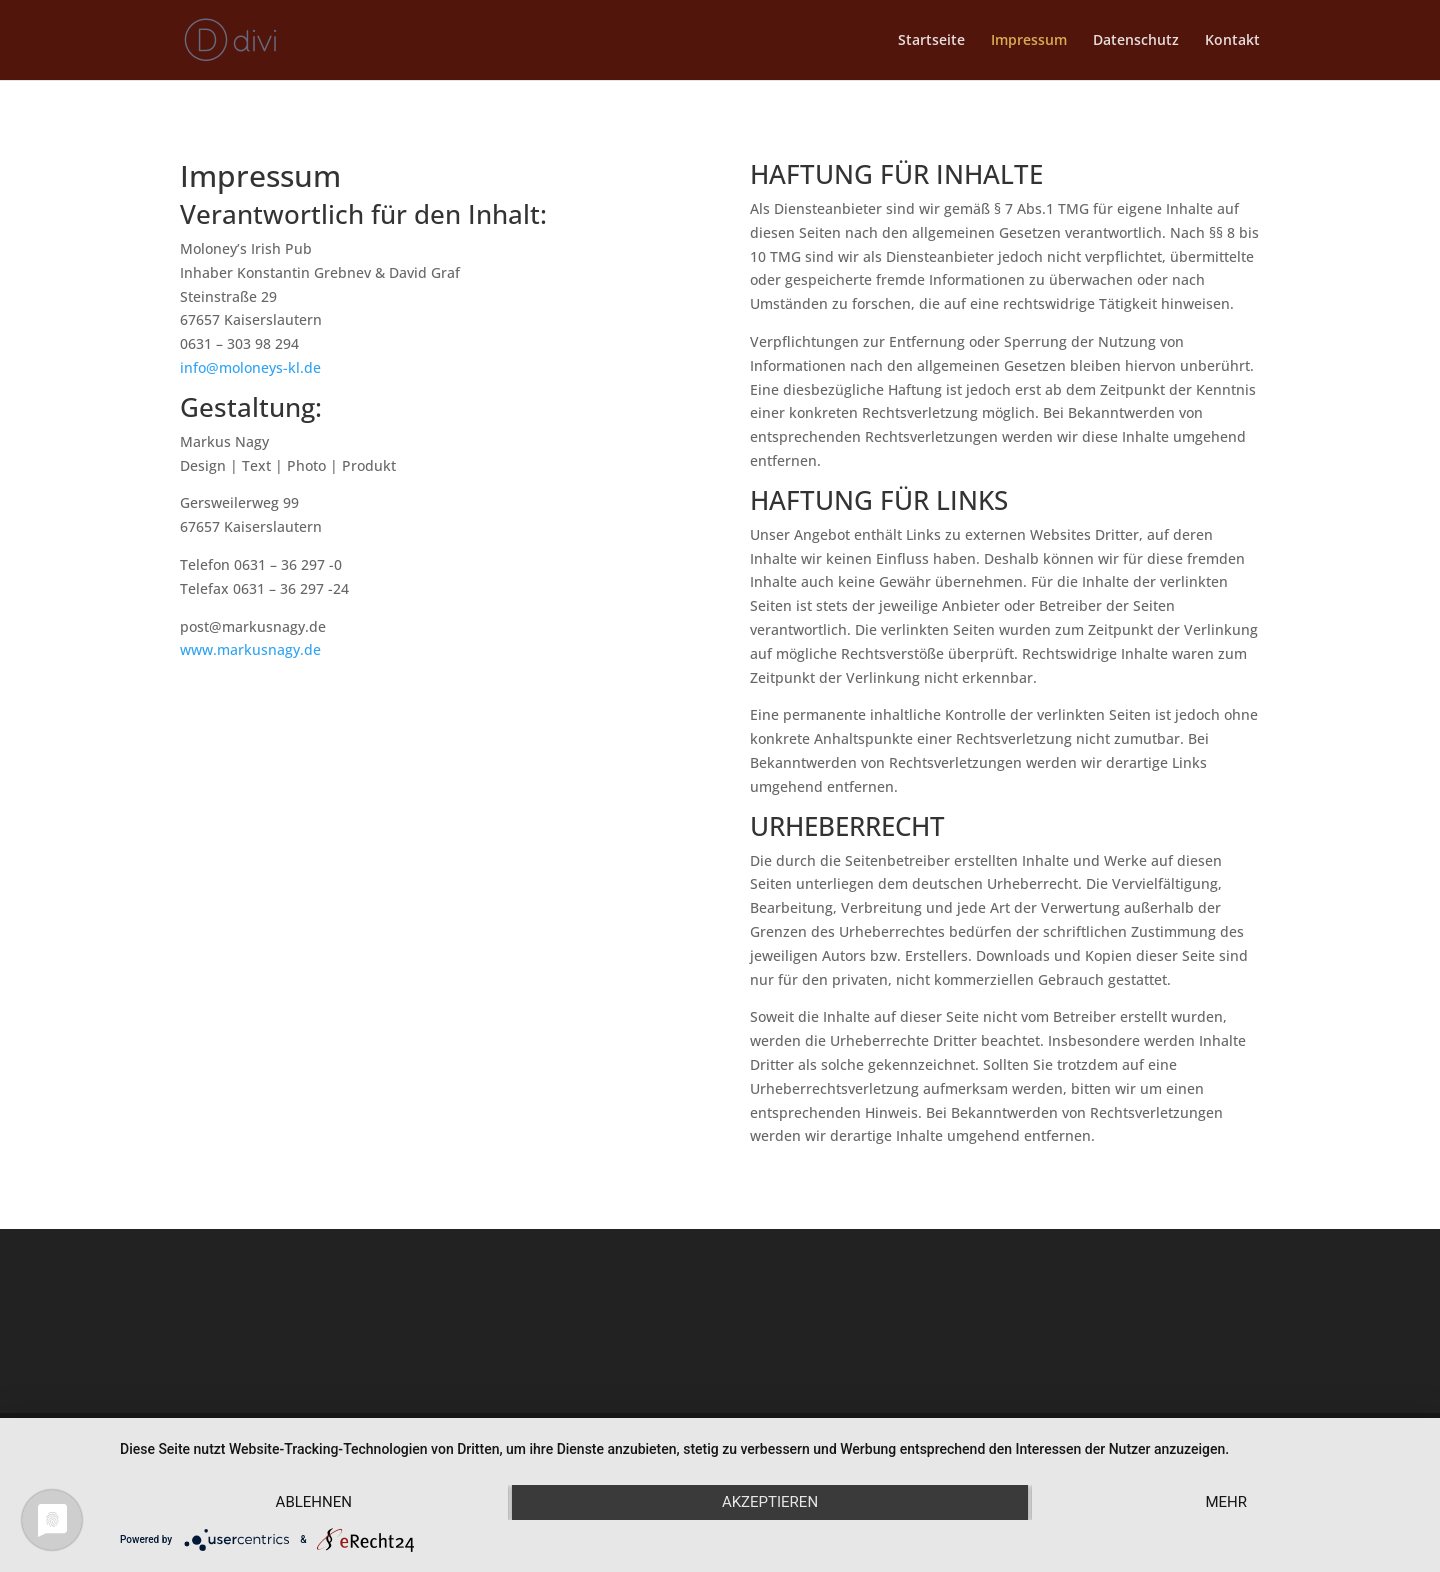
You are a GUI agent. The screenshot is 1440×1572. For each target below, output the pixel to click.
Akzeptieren (770, 1502)
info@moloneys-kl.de (250, 367)
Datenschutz (1136, 41)
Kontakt (1232, 41)
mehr (1226, 1502)
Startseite (931, 41)
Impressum (1029, 41)
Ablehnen (314, 1502)
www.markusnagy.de (250, 649)
